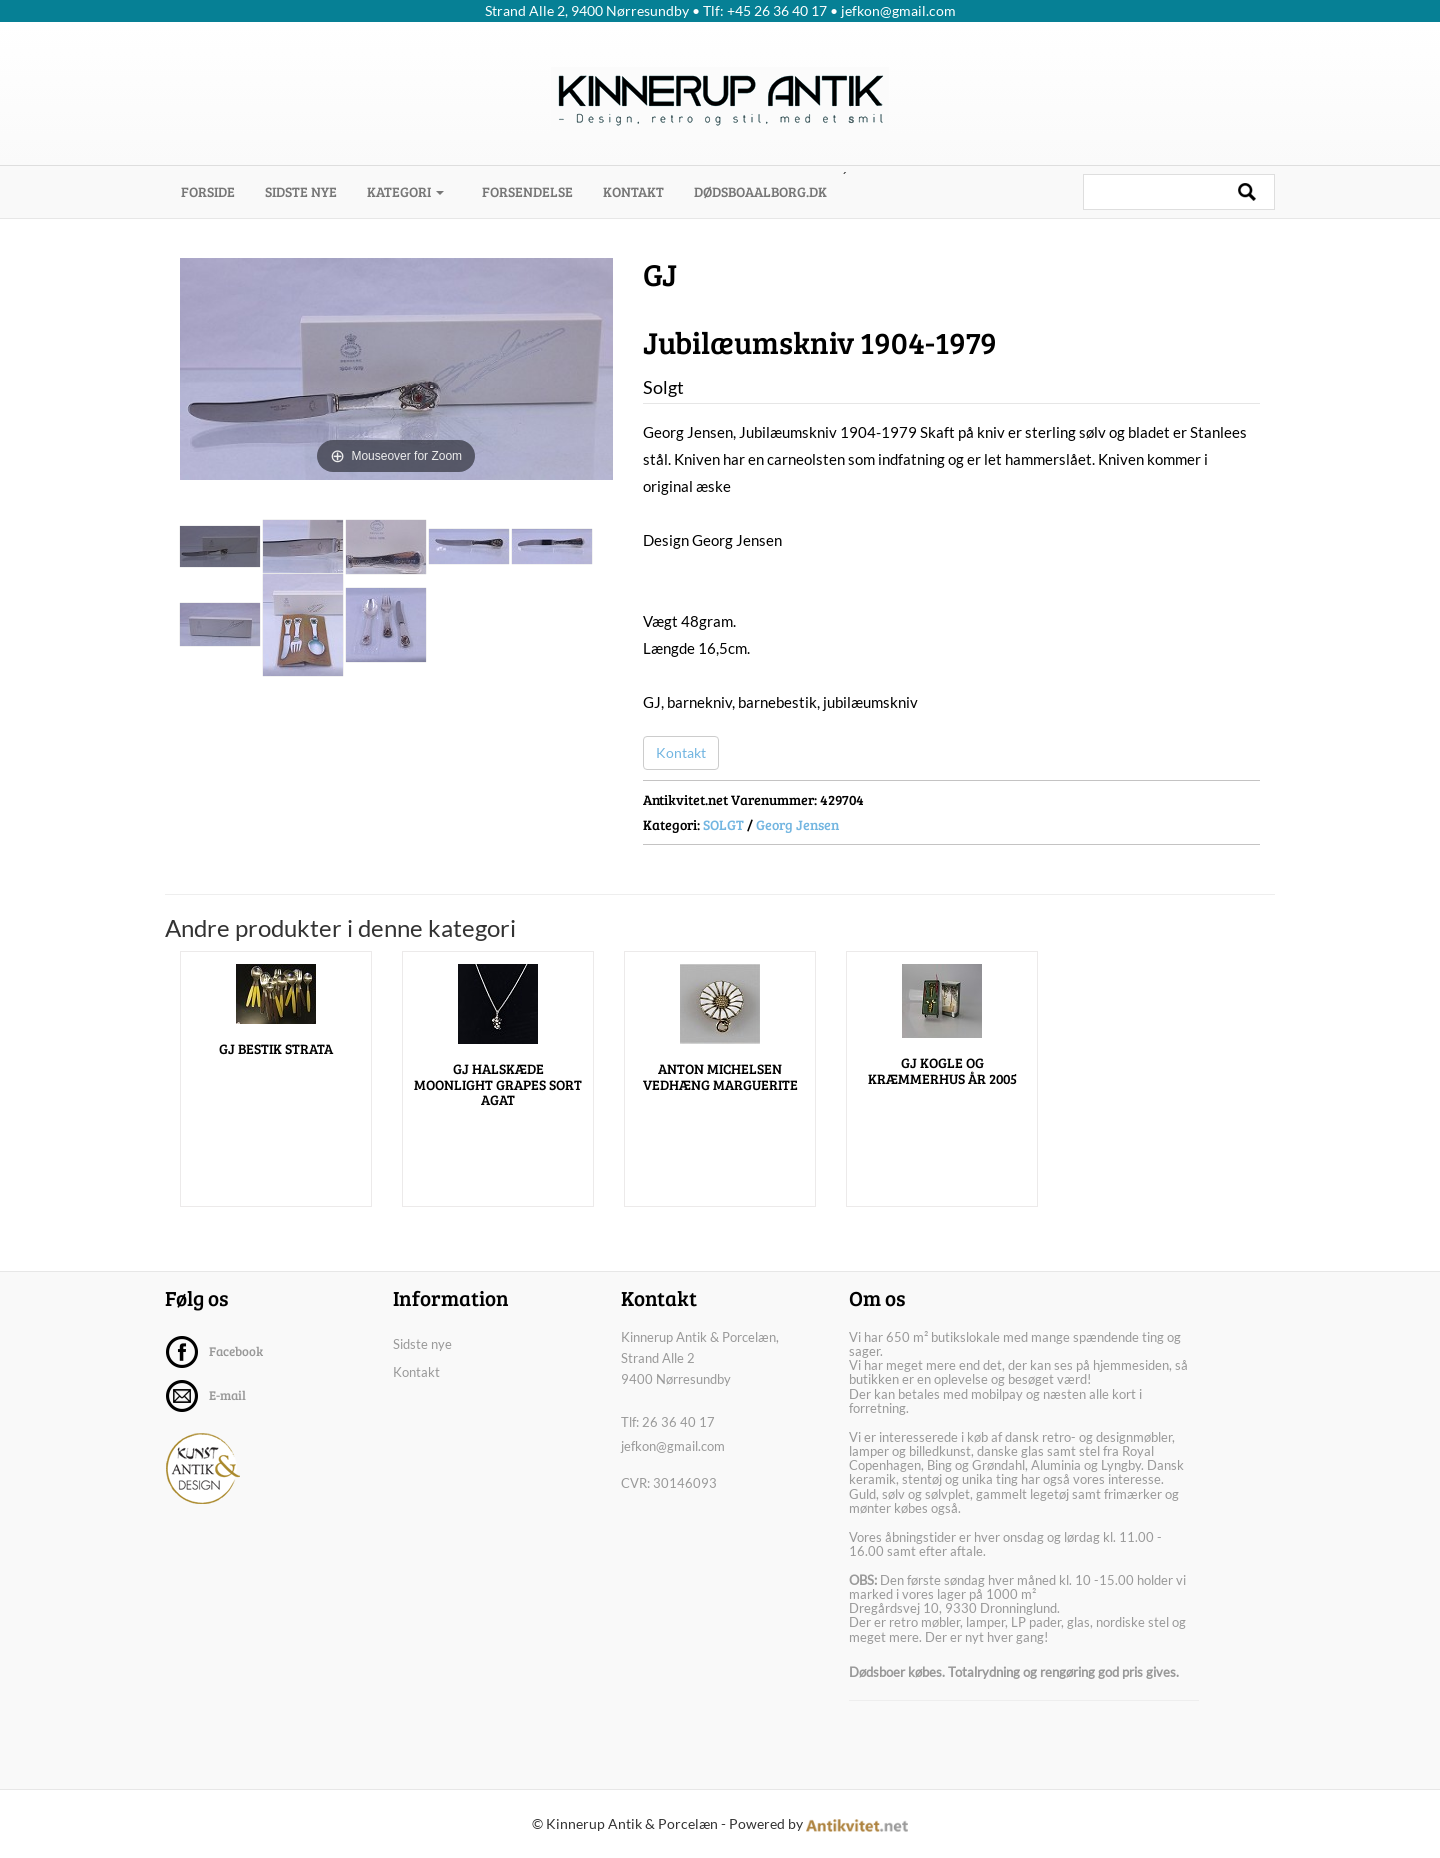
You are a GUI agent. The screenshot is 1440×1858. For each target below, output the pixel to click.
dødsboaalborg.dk (760, 191)
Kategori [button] (405, 191)
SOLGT (723, 824)
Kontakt (633, 191)
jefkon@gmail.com (673, 1446)
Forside (215, 191)
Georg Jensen (797, 824)
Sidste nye (301, 191)
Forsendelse (527, 191)
